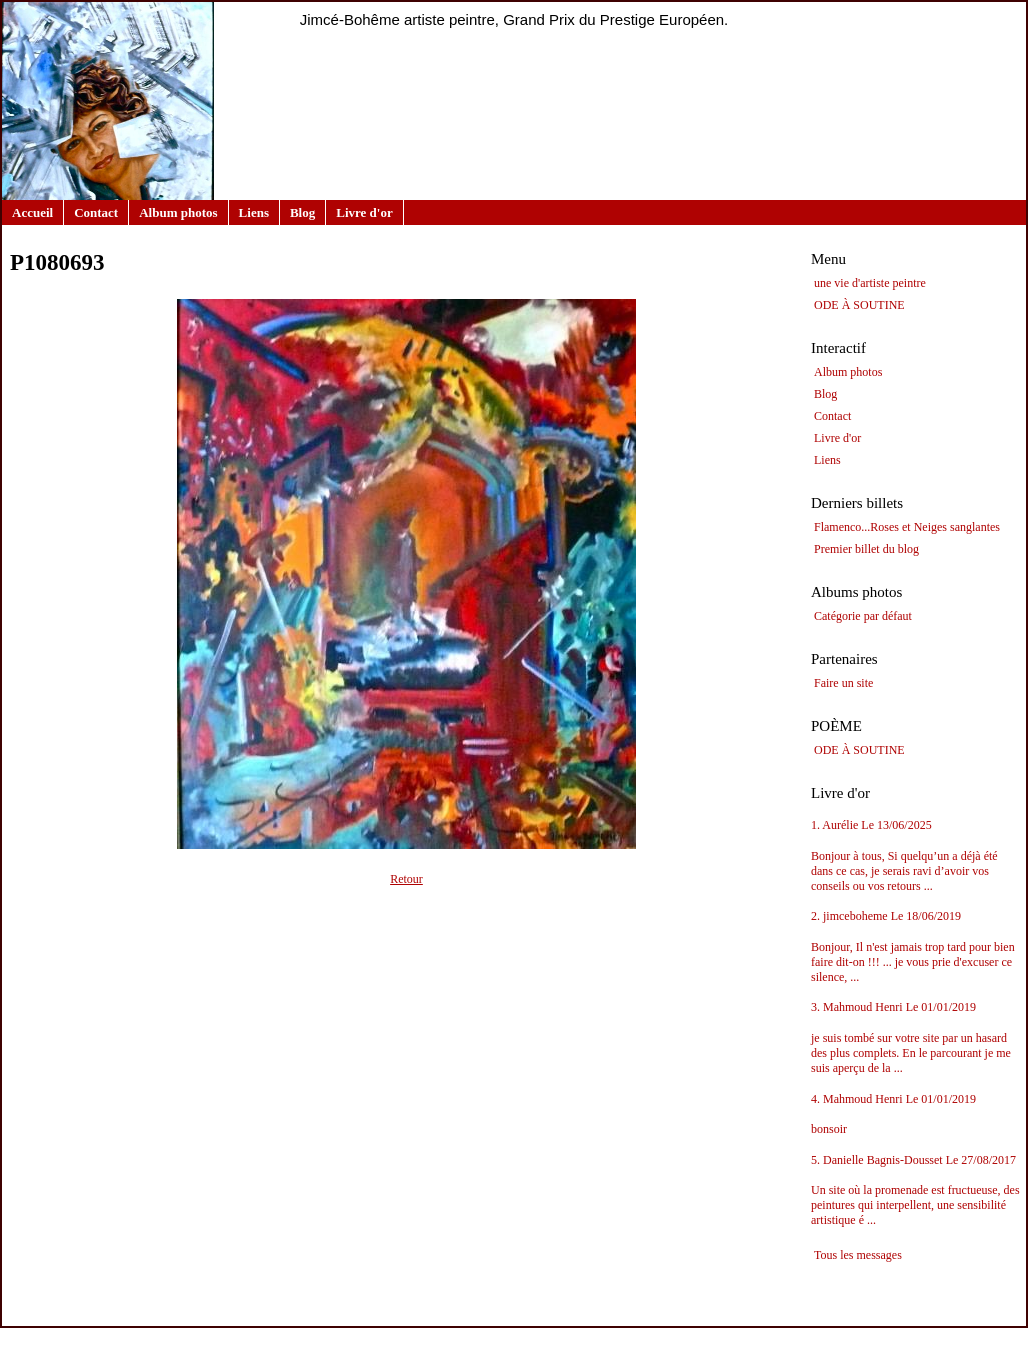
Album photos (178, 212)
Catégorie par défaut (863, 616)
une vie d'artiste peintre (870, 283)
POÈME (836, 726)
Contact (96, 212)
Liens (254, 212)
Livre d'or (364, 212)
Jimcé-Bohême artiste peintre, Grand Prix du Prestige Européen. (514, 19)
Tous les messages (858, 1255)
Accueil (32, 212)
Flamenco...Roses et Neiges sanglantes (907, 527)
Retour (406, 879)
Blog (302, 212)
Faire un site (843, 683)
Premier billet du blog (866, 549)
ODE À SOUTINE (859, 305)
